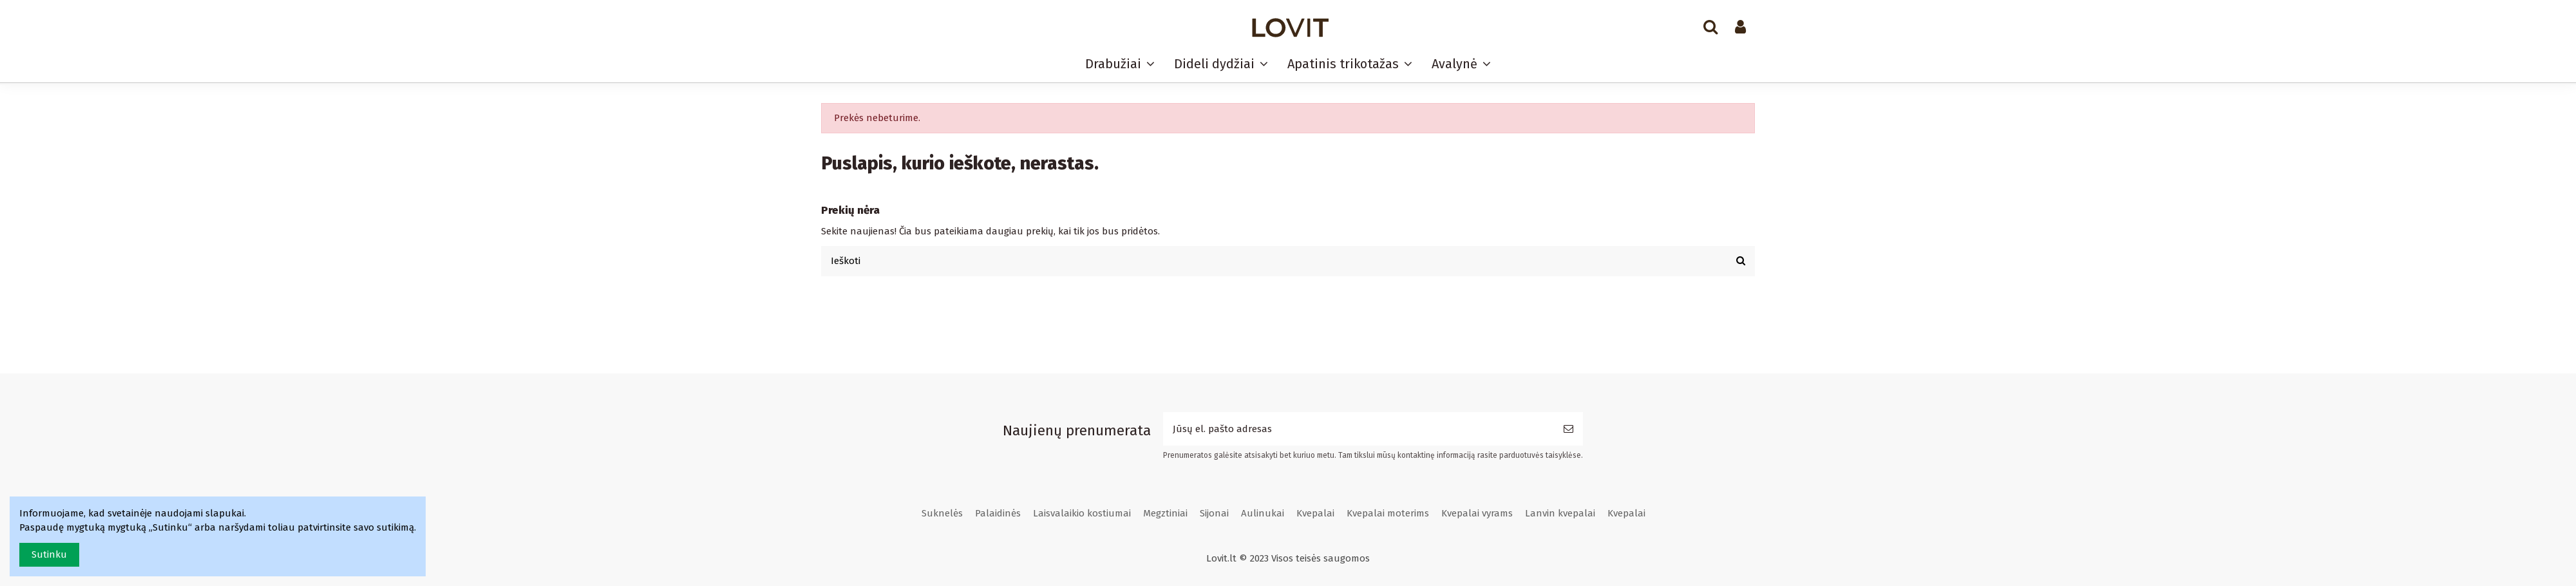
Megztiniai (1165, 513)
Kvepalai (1315, 513)
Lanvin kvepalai (1560, 513)
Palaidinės (998, 513)
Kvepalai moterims (1388, 513)
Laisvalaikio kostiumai (1082, 513)
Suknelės (942, 513)
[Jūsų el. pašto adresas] (1358, 429)
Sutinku (49, 554)
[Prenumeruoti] (1568, 429)
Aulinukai (1262, 513)
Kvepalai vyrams (1477, 513)
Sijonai (1214, 513)
